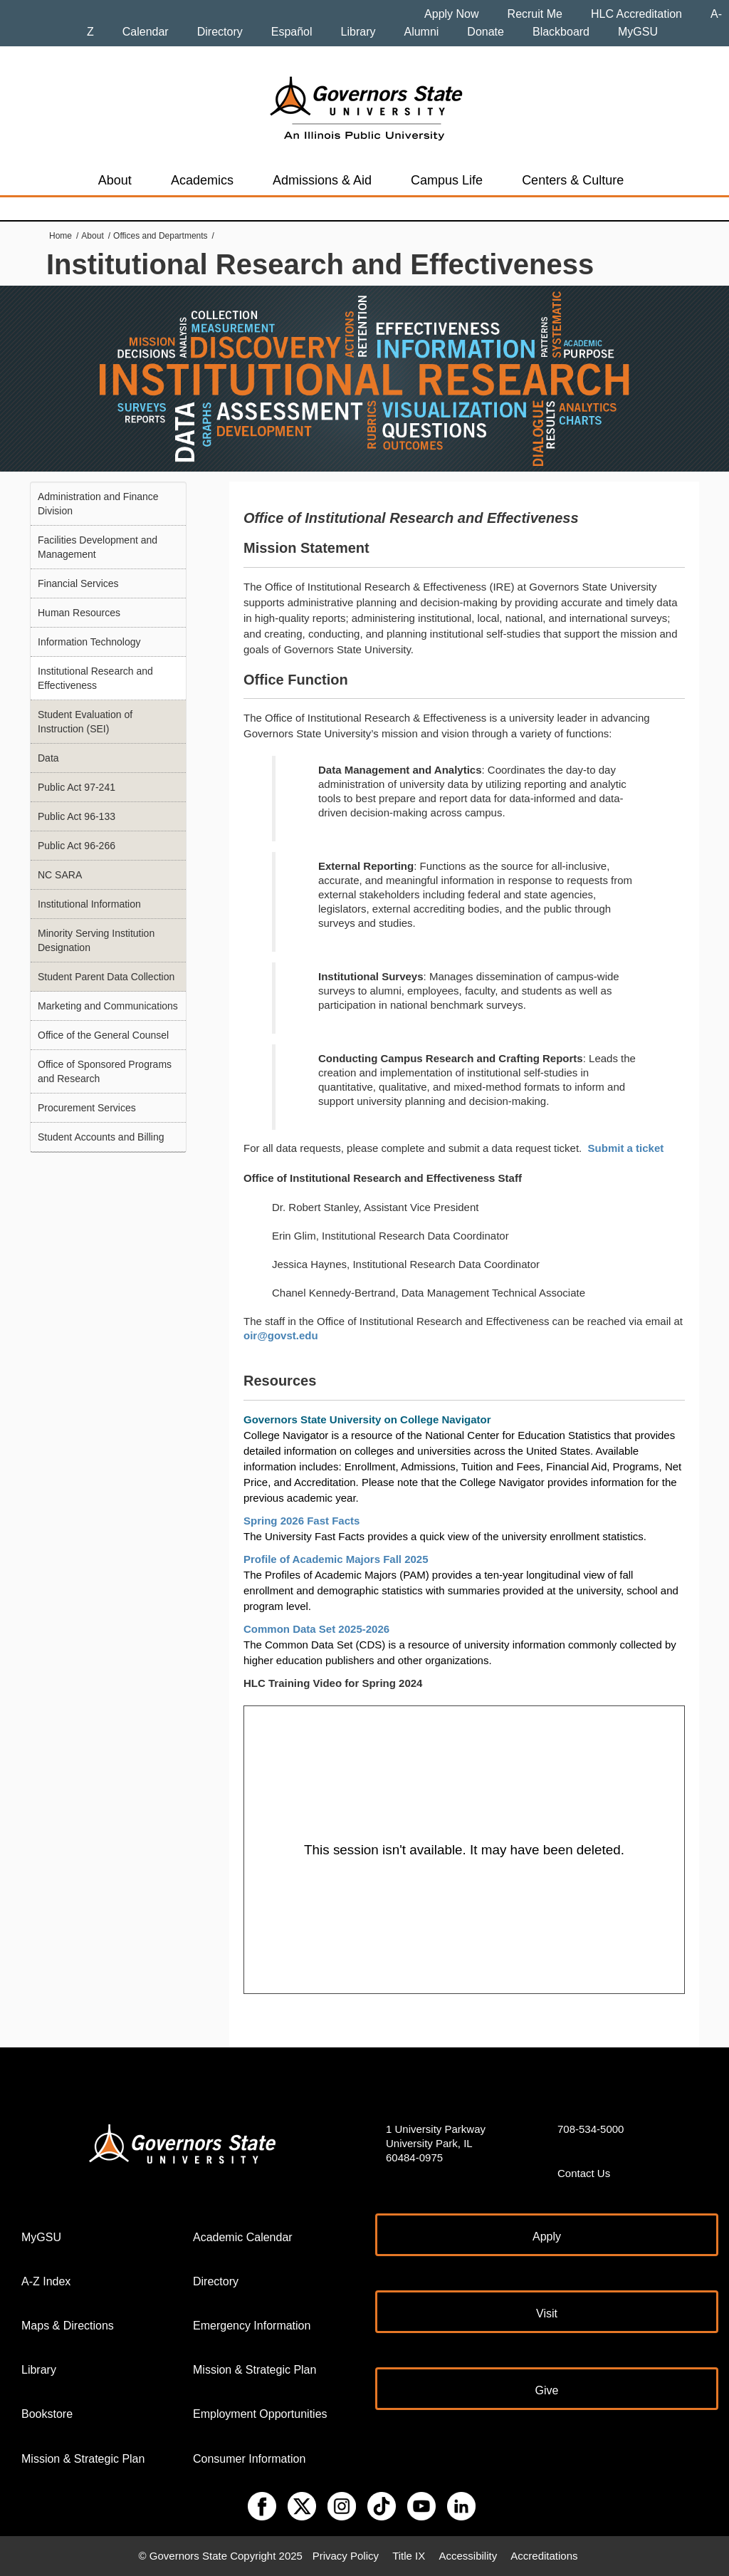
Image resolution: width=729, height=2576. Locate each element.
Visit (546, 2313)
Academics (202, 180)
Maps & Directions (67, 2326)
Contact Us (583, 2173)
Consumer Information (249, 2459)
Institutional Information (89, 904)
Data (48, 758)
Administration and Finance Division (98, 503)
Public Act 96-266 (76, 845)
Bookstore (47, 2414)
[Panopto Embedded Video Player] (464, 1849)
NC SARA (60, 875)
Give (547, 2390)
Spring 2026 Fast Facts (303, 1521)
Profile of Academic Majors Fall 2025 (336, 1559)
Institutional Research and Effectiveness (95, 678)
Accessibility (468, 2556)
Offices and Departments (160, 236)
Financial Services (78, 583)
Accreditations (543, 2556)
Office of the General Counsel (103, 1035)
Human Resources (79, 612)
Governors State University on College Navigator (367, 1419)
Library (358, 32)
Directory (220, 32)
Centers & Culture (573, 180)
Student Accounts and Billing (101, 1137)
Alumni (421, 32)
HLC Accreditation (636, 14)
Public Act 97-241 (76, 787)
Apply (547, 2236)
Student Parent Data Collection (106, 976)
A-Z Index (45, 2281)
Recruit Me (535, 14)
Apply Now (451, 14)
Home (60, 236)
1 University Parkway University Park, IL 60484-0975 (436, 2143)
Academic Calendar (243, 2237)
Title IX (408, 2556)
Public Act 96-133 (76, 816)
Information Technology (89, 642)
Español (292, 32)
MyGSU (638, 32)
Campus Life (447, 180)
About (115, 180)
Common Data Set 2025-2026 (317, 1629)
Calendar (145, 32)
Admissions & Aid (322, 180)
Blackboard (561, 32)
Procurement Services (87, 1107)
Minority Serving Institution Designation (96, 940)
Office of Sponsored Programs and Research (105, 1071)
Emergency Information (251, 2326)
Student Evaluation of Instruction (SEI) (85, 721)
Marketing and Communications (108, 1006)
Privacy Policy (346, 2556)
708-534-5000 (590, 2129)
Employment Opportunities (260, 2414)
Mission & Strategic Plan (83, 2459)
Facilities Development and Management (97, 547)
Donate (485, 32)
